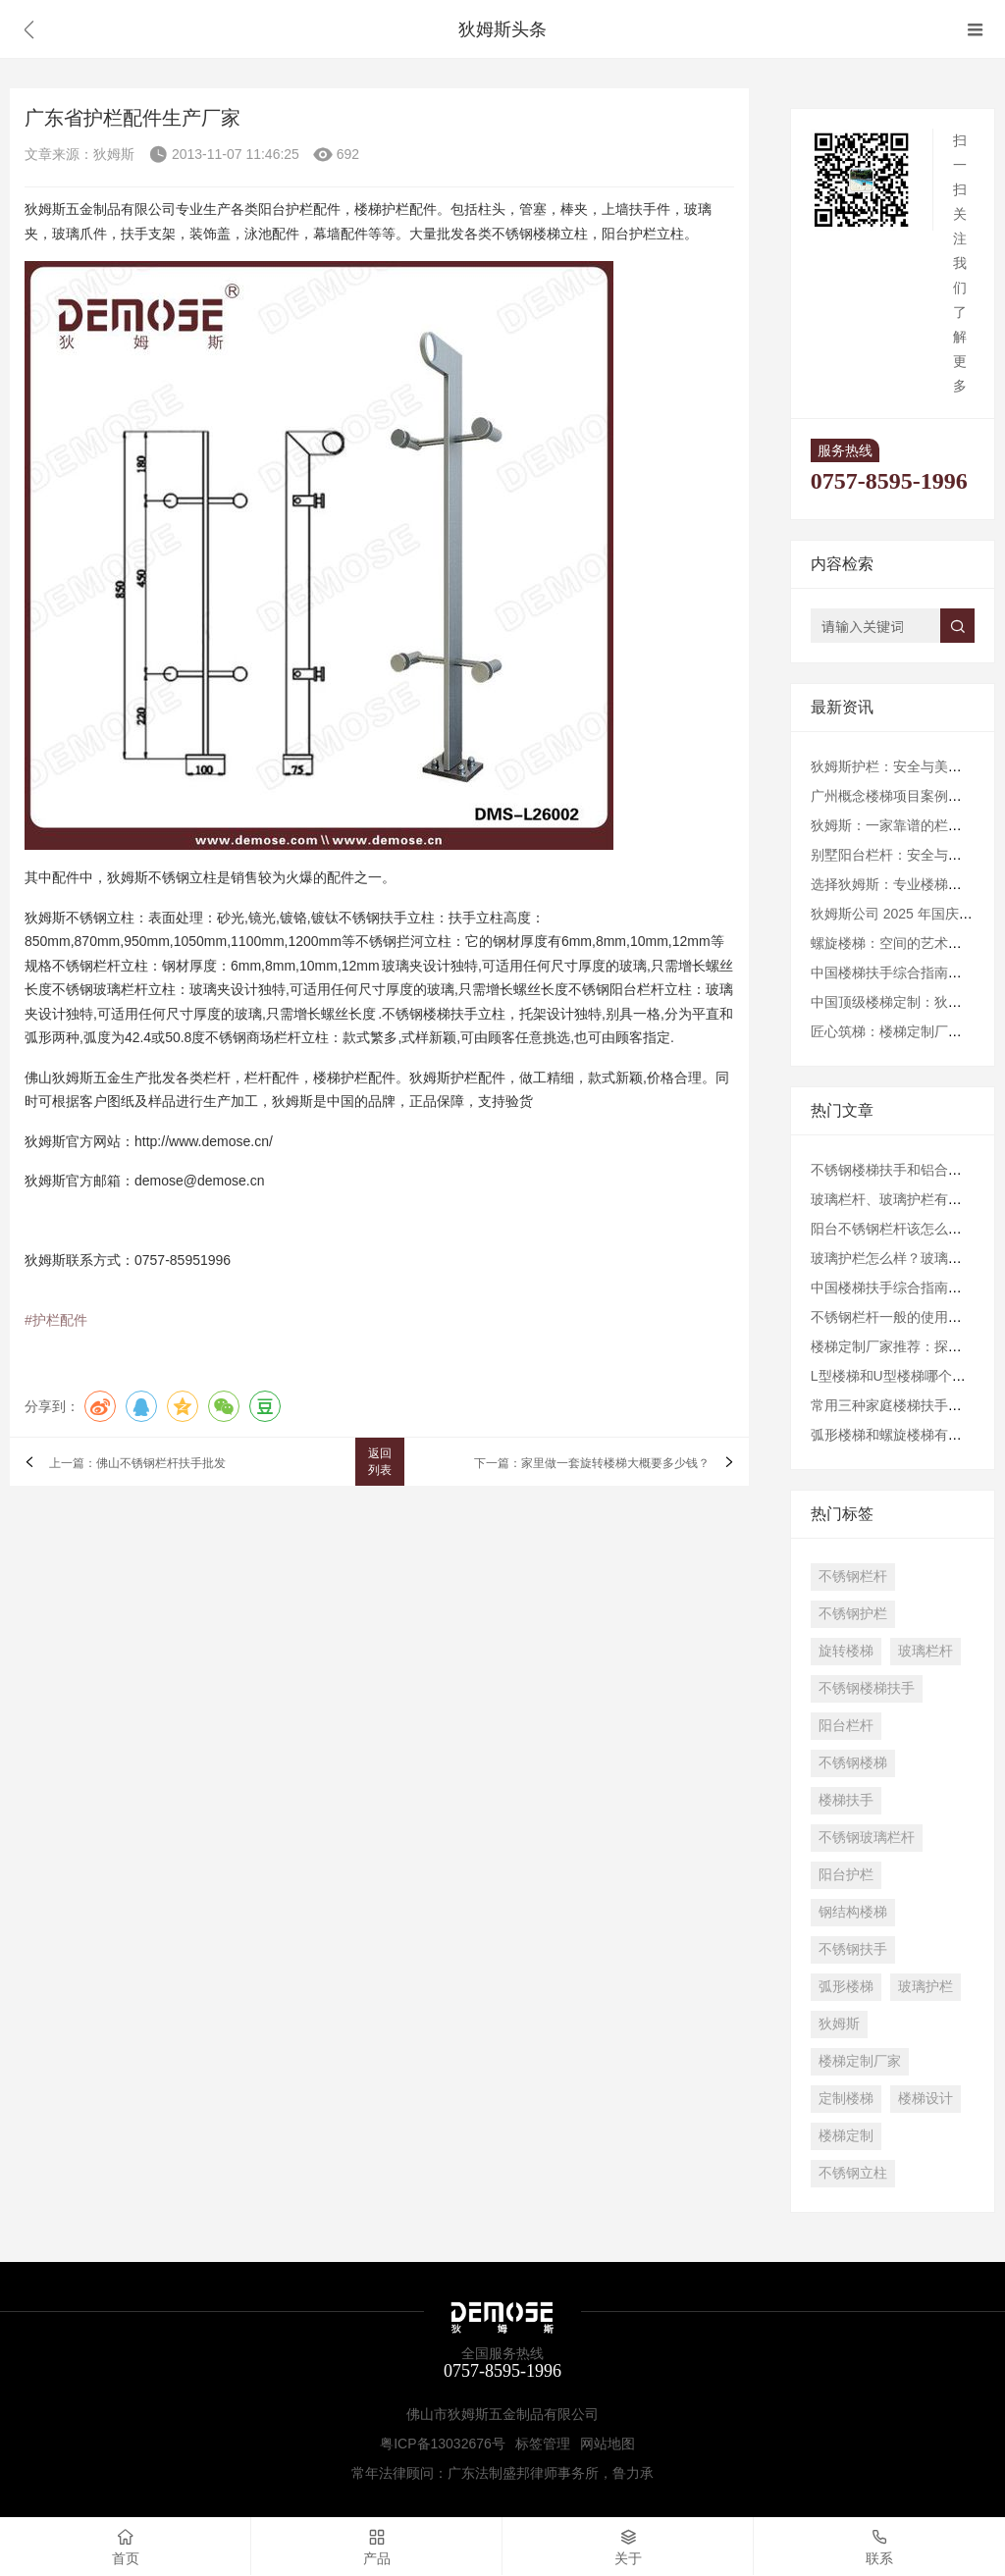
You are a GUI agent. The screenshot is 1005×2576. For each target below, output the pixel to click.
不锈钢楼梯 (853, 1762)
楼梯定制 (846, 2135)
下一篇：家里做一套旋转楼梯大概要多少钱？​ (592, 1464)
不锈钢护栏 (853, 1613)
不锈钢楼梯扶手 (867, 1688)
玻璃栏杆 (925, 1650)
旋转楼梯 (846, 1650)
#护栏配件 (56, 1320)
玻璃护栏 (925, 1986)
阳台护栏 (846, 1874)
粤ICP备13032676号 (442, 2443)
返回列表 (380, 1461)
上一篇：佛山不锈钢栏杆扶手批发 (137, 1464)
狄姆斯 (839, 2023)
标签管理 (542, 2443)
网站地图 (607, 2443)
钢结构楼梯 (853, 1911)
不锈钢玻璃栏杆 (867, 1837)
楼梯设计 (925, 2098)
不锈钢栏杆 (853, 1576)
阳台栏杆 (846, 1725)
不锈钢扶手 (853, 1949)
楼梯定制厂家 (860, 2061)
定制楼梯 (846, 2098)
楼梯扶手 (846, 1800)
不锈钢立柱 (853, 2173)
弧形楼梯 (846, 1986)
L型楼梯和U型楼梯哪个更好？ (902, 1376)
